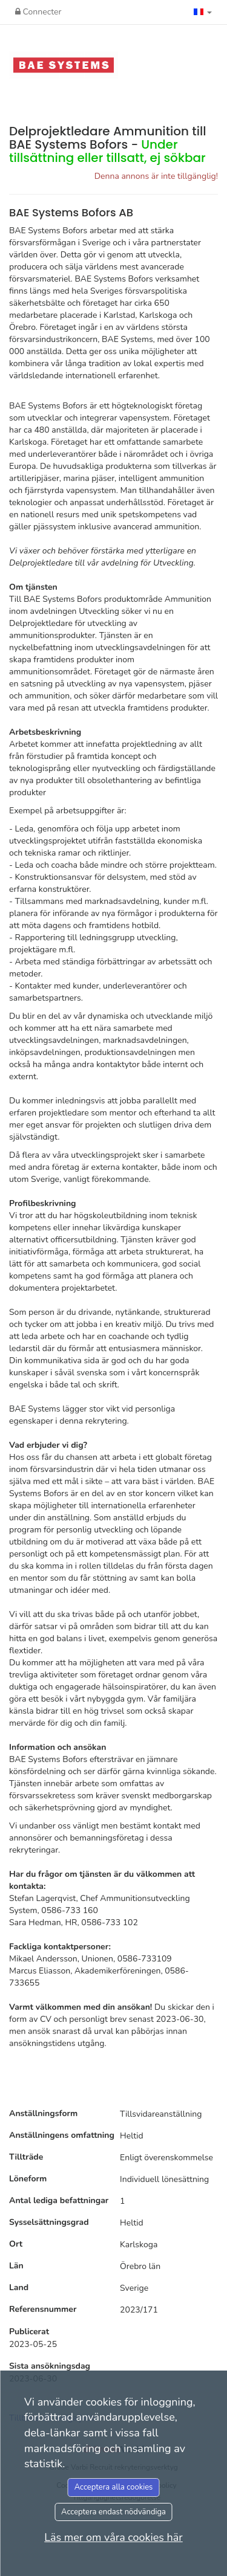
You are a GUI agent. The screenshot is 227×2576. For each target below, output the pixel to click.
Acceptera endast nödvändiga (113, 2512)
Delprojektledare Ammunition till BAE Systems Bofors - (107, 144)
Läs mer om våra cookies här (113, 2537)
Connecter (38, 12)
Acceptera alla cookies (113, 2487)
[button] (203, 12)
